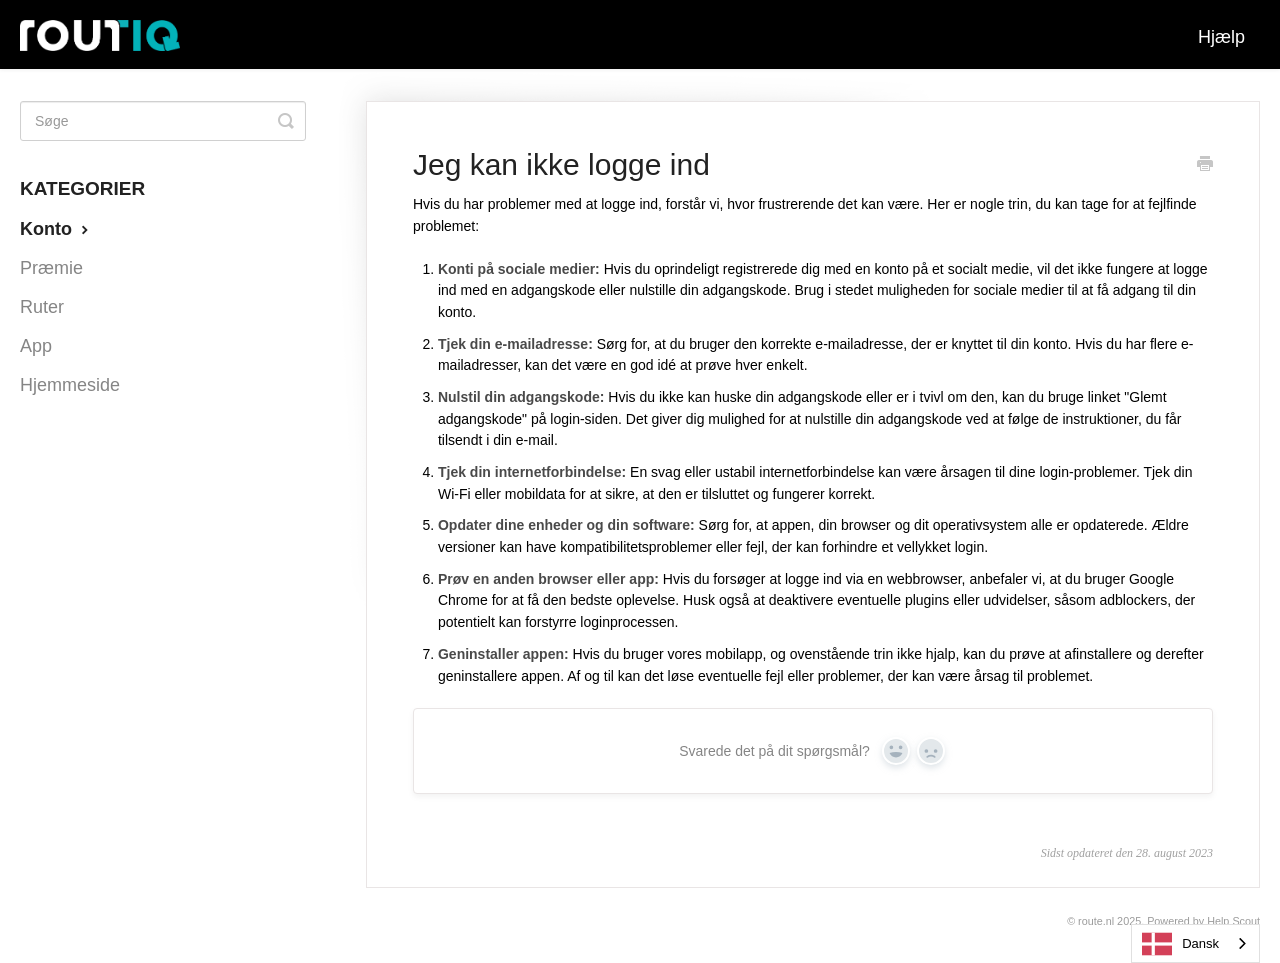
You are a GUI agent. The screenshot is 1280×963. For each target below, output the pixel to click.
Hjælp (1221, 37)
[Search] (163, 121)
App (36, 346)
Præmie (51, 268)
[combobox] (1195, 943)
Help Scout (1233, 921)
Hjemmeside (70, 385)
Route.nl (1096, 921)
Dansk (1180, 944)
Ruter (42, 307)
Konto (56, 229)
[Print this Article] (1205, 166)
